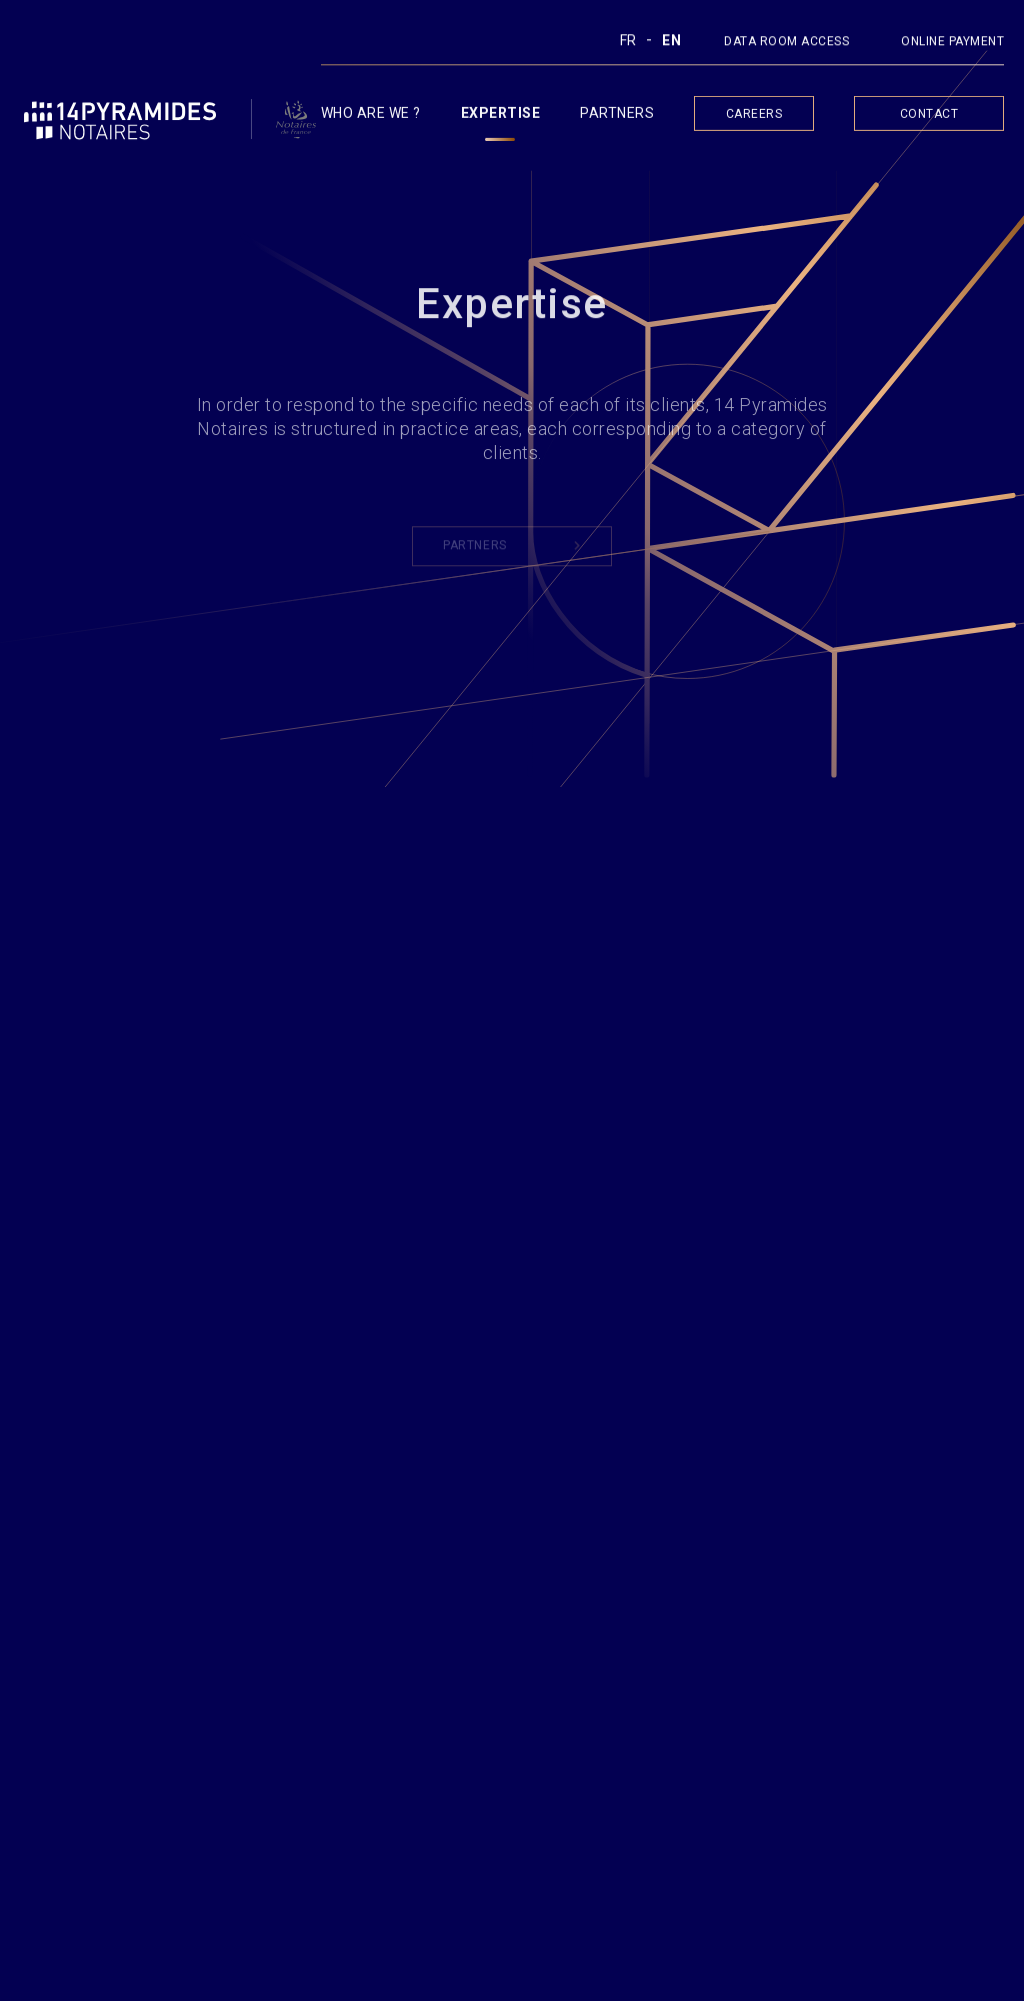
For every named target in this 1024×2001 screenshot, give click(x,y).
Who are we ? (371, 117)
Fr (628, 43)
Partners (617, 117)
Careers (754, 118)
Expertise (501, 117)
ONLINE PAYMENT (952, 44)
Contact (929, 118)
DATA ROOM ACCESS (786, 44)
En (671, 43)
